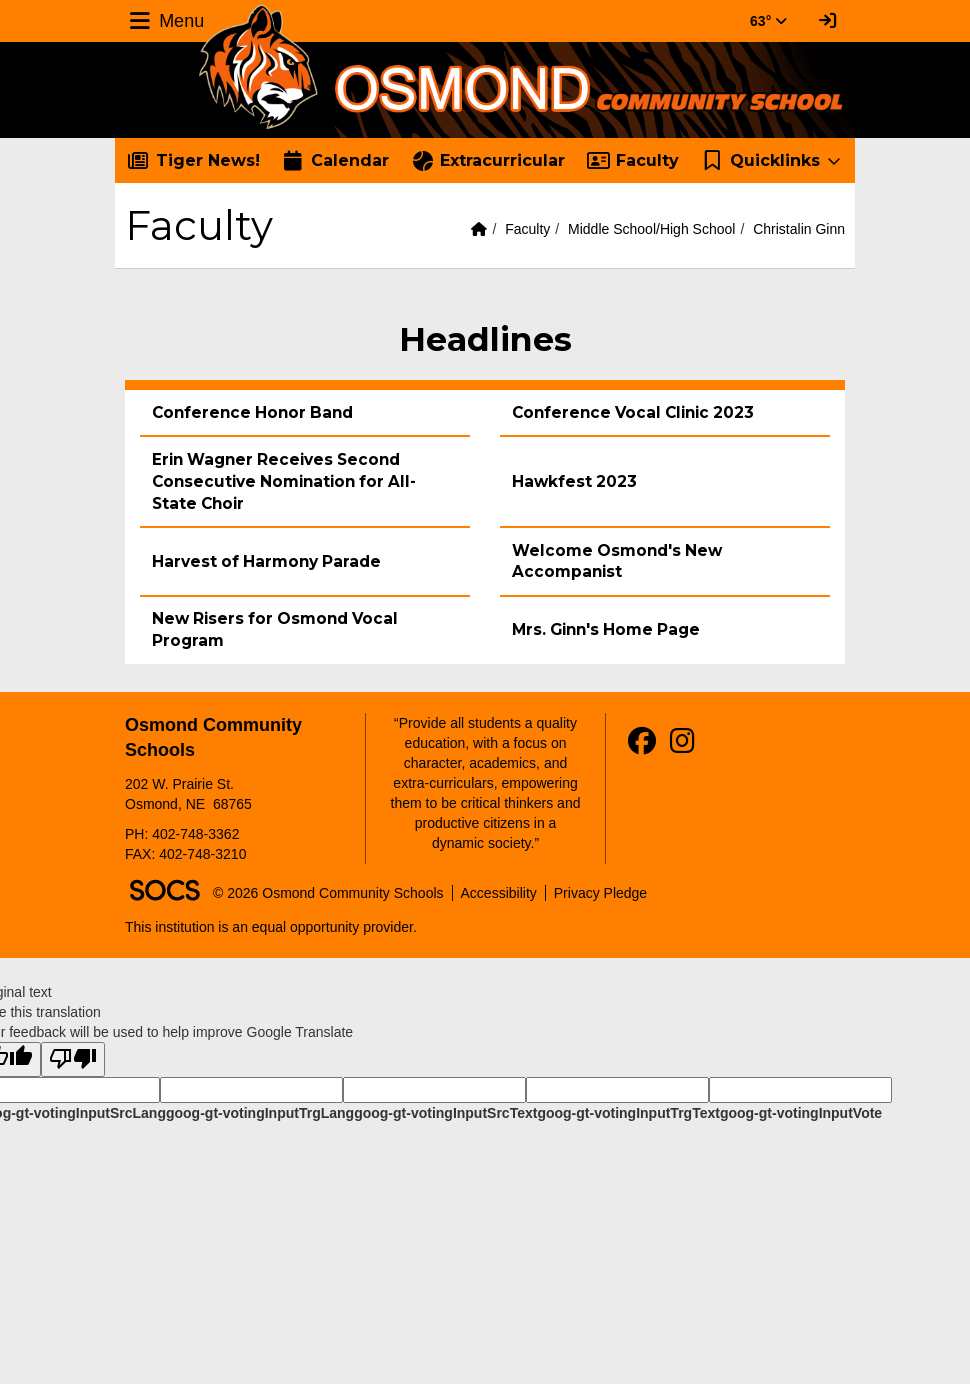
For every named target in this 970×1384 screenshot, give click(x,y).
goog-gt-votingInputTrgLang (260, 1113)
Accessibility (499, 893)
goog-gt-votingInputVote (801, 1113)
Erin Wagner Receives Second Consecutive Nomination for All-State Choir (284, 481)
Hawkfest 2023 (574, 481)
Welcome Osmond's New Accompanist (617, 561)
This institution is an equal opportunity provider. (271, 927)
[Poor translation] (73, 1059)
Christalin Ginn (799, 229)
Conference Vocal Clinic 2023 (633, 412)
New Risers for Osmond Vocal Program (275, 629)
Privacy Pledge (600, 893)
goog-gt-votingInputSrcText (445, 1113)
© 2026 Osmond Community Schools (328, 893)
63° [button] (768, 21)
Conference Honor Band (252, 412)
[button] (772, 161)
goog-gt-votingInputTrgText (628, 1113)
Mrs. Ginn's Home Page (606, 629)
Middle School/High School (651, 229)
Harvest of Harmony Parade (266, 561)
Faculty (527, 229)
